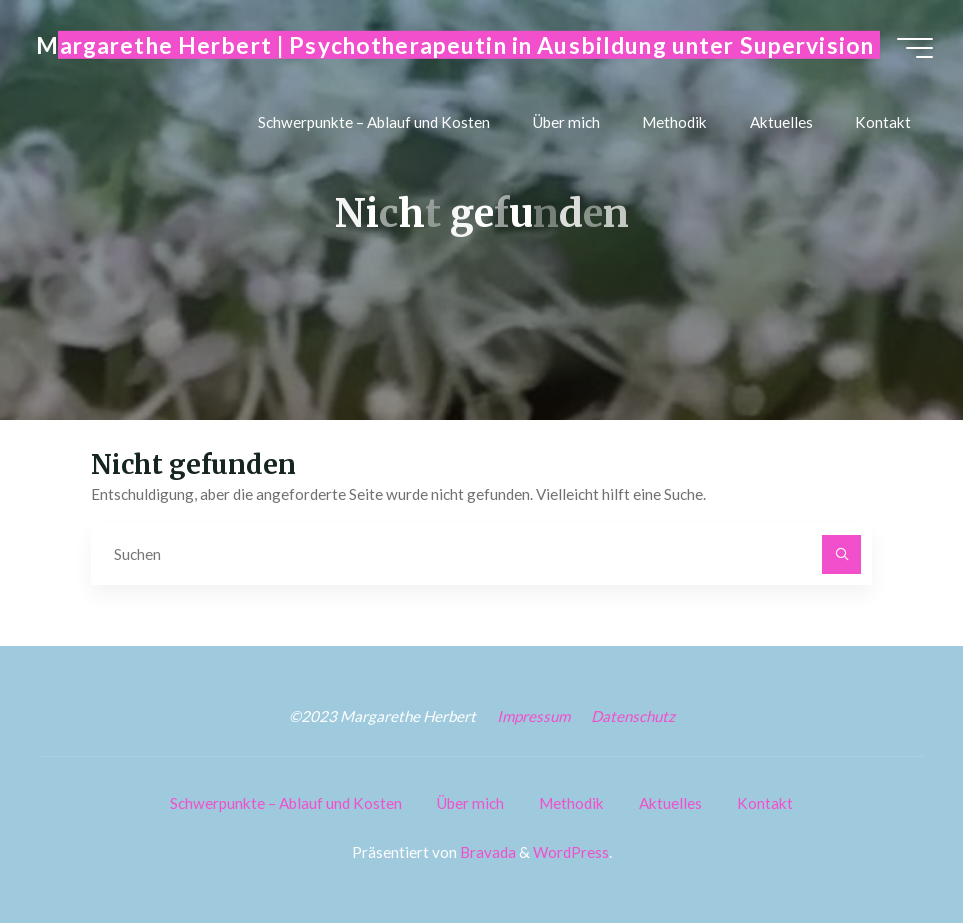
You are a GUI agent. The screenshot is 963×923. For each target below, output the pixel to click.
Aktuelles (670, 803)
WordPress (571, 852)
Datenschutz (633, 716)
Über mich (470, 803)
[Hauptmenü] (915, 48)
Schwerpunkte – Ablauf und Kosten (286, 803)
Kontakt (765, 803)
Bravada (486, 852)
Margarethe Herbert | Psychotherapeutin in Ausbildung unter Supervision (455, 44)
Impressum (533, 716)
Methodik (571, 803)
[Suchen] (842, 555)
